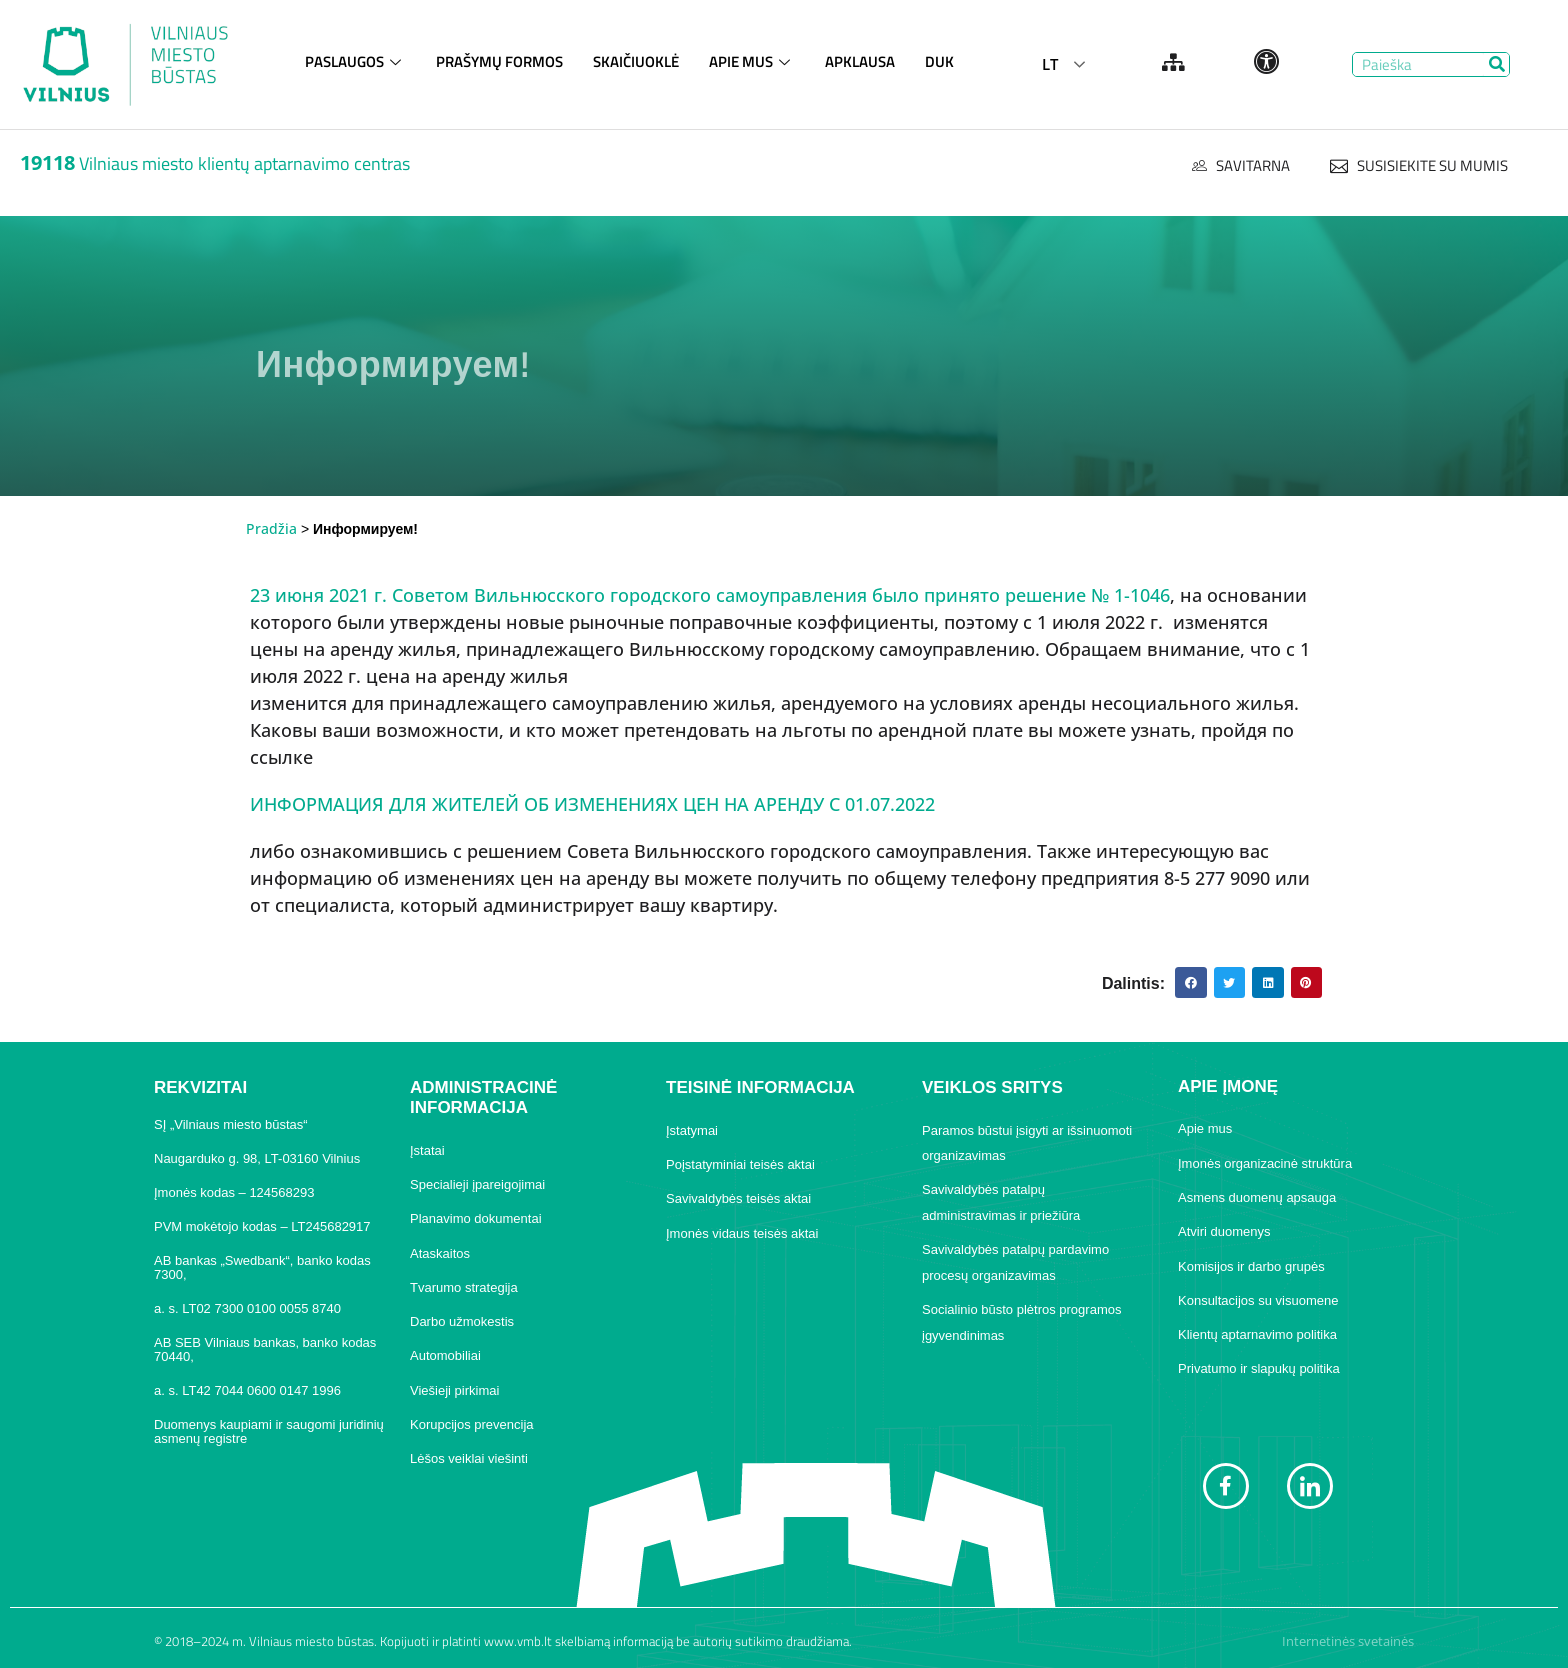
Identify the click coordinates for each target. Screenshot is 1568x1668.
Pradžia (271, 528)
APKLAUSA (860, 61)
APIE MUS (752, 61)
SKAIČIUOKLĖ (636, 61)
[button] (1191, 983)
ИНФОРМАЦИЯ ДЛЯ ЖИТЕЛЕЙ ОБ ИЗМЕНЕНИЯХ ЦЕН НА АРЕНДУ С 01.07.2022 (592, 804)
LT (1050, 64)
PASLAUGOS (355, 61)
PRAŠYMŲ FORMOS (499, 61)
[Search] (1496, 64)
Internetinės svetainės (1348, 1641)
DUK (939, 61)
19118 (47, 162)
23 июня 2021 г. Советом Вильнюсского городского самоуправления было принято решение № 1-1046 (710, 595)
